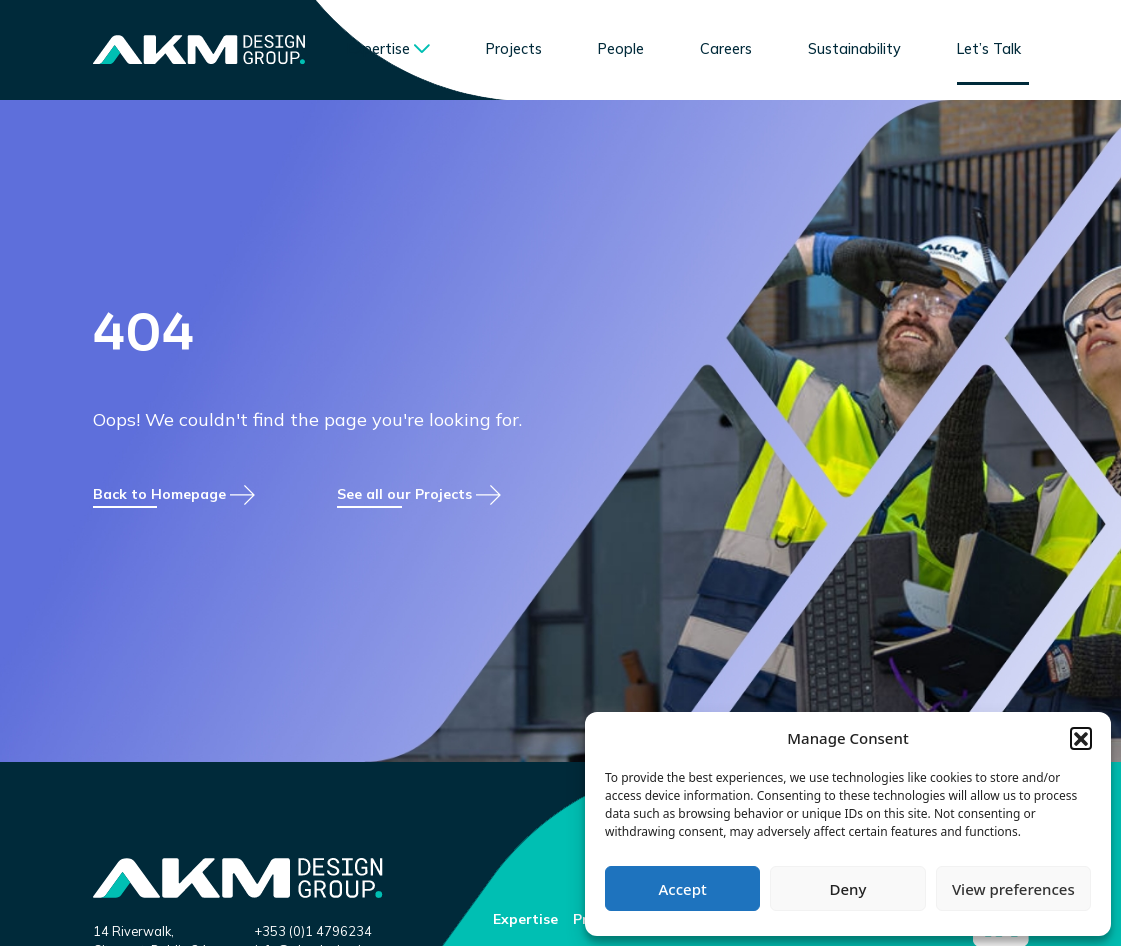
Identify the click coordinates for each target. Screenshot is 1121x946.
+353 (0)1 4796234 (313, 931)
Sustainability (854, 49)
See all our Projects (419, 532)
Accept (683, 889)
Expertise (378, 49)
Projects (514, 49)
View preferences (1013, 889)
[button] (1081, 738)
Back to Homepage (174, 532)
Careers (726, 49)
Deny (848, 889)
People (621, 49)
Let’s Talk (989, 49)
